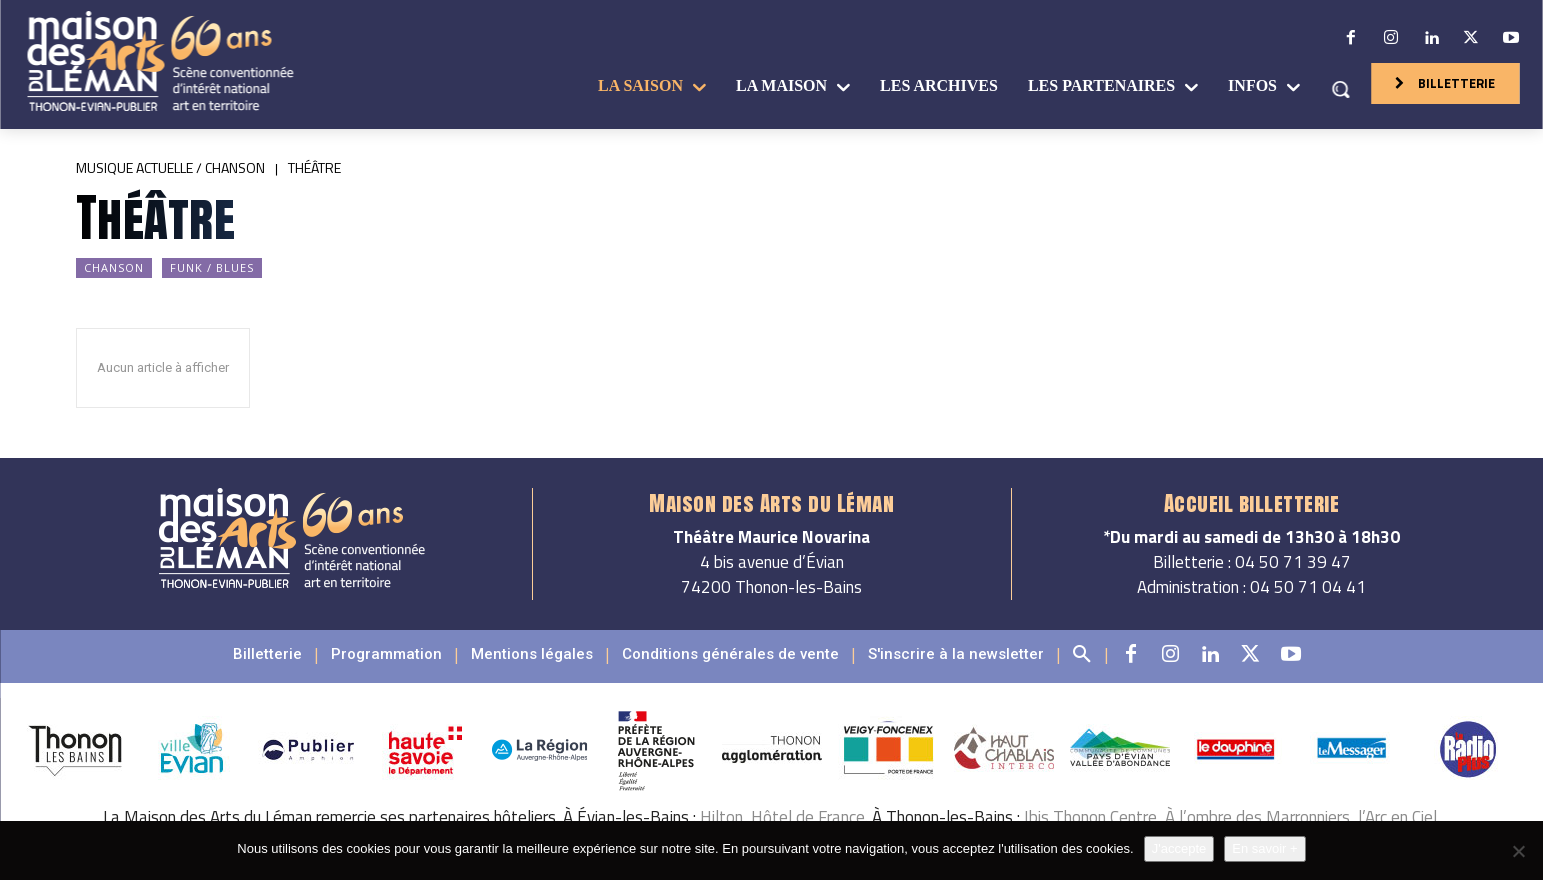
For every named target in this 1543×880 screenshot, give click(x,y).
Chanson (114, 268)
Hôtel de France (808, 817)
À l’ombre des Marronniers (1257, 817)
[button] (1340, 89)
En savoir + (1264, 848)
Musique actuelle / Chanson (170, 167)
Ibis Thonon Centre (1090, 817)
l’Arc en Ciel (1397, 817)
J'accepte (1179, 848)
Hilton (721, 817)
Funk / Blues (212, 268)
